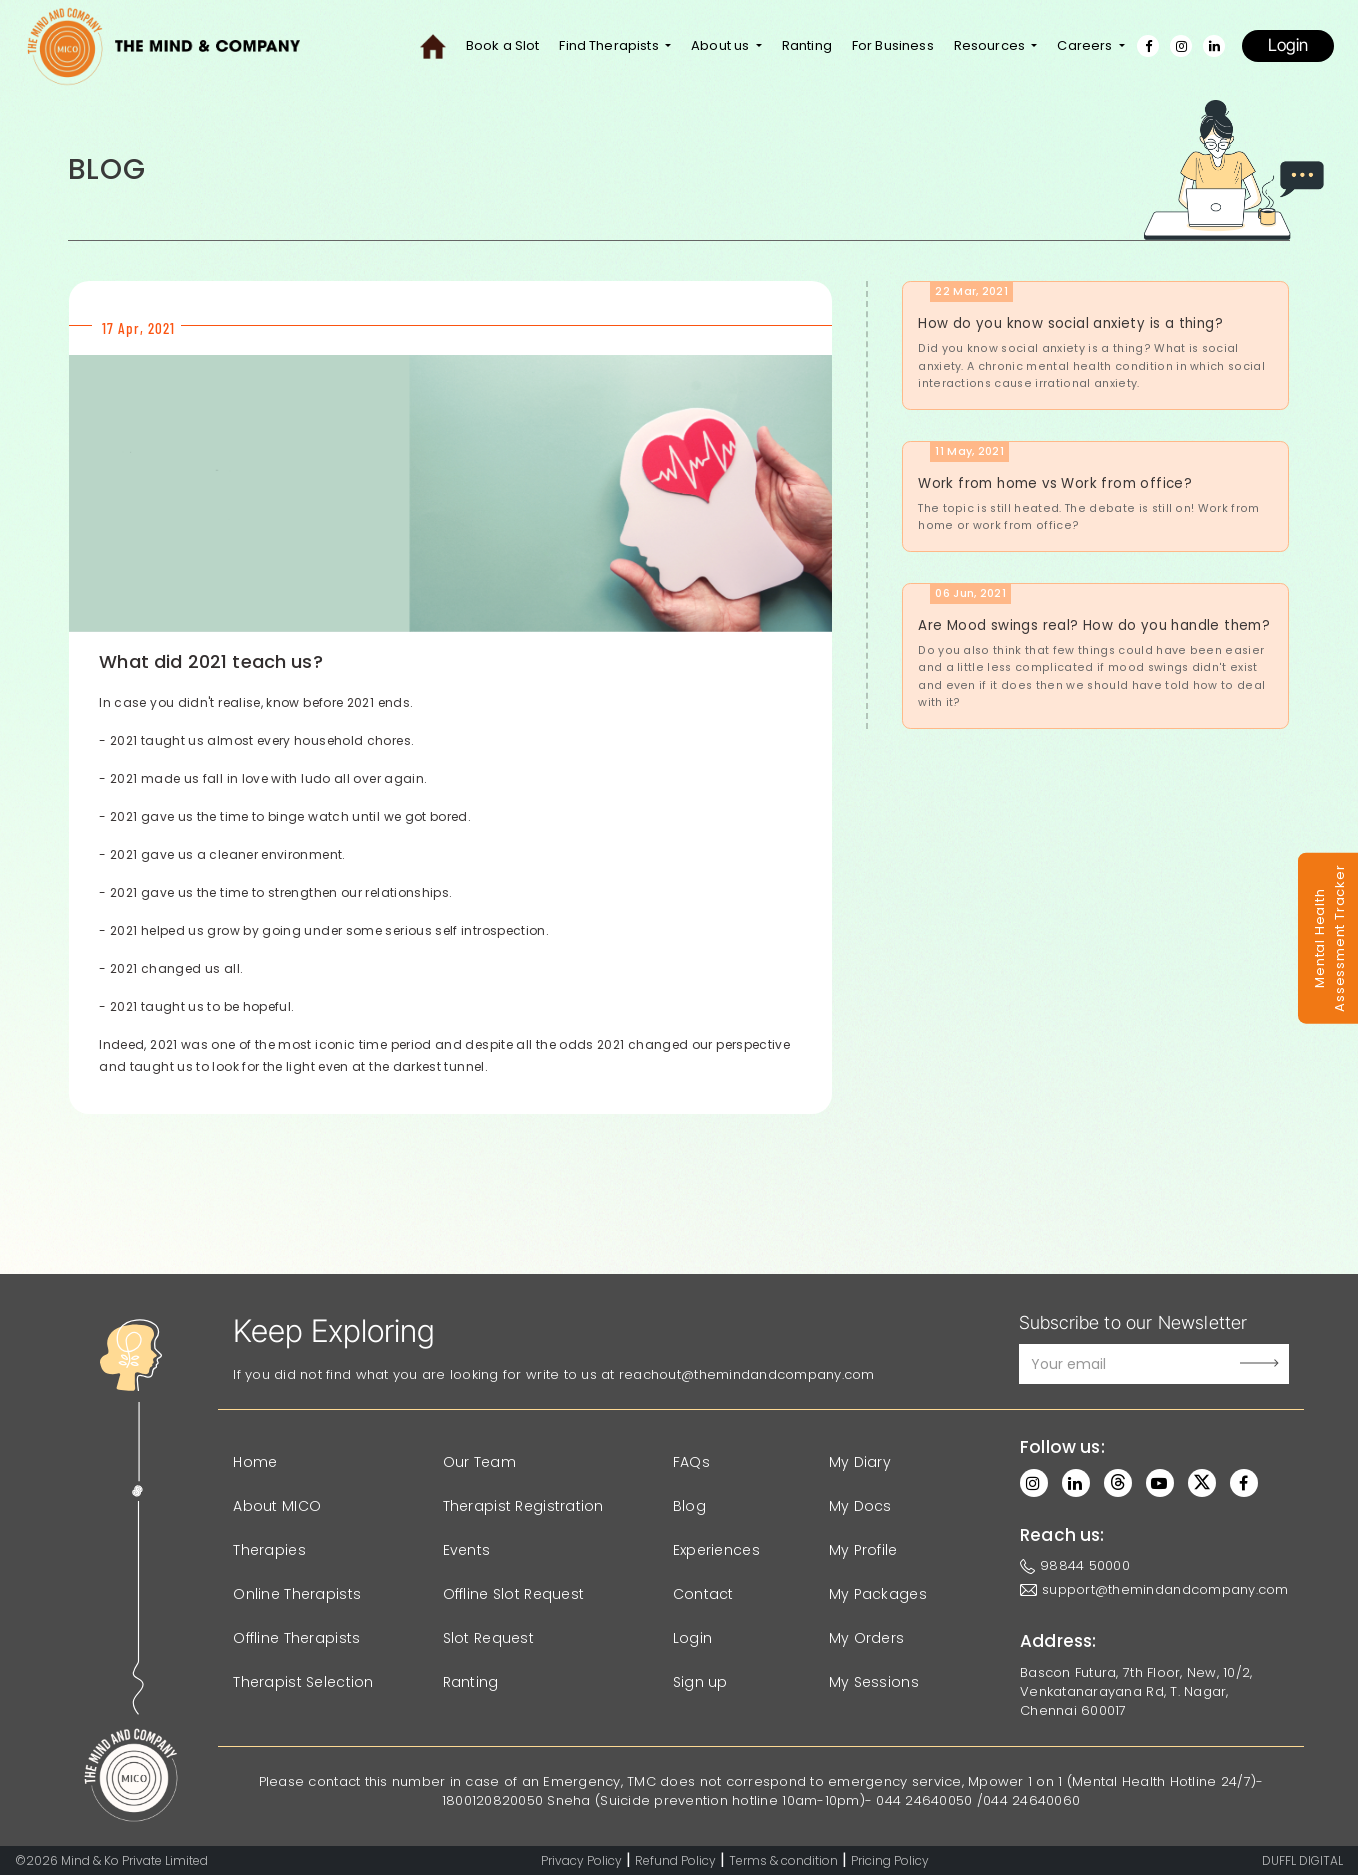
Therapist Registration (523, 1506)
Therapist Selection (303, 1682)
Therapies (269, 1550)
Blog (689, 1506)
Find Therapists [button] (610, 45)
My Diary (860, 1462)
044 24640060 (1031, 1800)
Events (467, 1550)
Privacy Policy (581, 1860)
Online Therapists (297, 1594)
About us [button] (721, 45)
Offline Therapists (296, 1638)
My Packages (878, 1594)
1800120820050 (492, 1800)
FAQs (691, 1462)
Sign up (700, 1682)
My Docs (860, 1506)
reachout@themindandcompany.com (747, 1374)
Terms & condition (783, 1860)
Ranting (807, 45)
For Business (893, 45)
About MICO (277, 1506)
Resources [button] (991, 45)
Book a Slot (503, 45)
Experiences (716, 1550)
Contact (703, 1594)
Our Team (479, 1462)
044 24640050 (924, 1800)
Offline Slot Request (514, 1594)
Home (255, 1462)
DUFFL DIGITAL (1302, 1860)
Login (1288, 45)
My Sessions (874, 1682)
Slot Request (488, 1638)
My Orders (867, 1638)
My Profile (863, 1550)
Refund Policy (675, 1860)
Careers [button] (1086, 45)
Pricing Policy (890, 1860)
